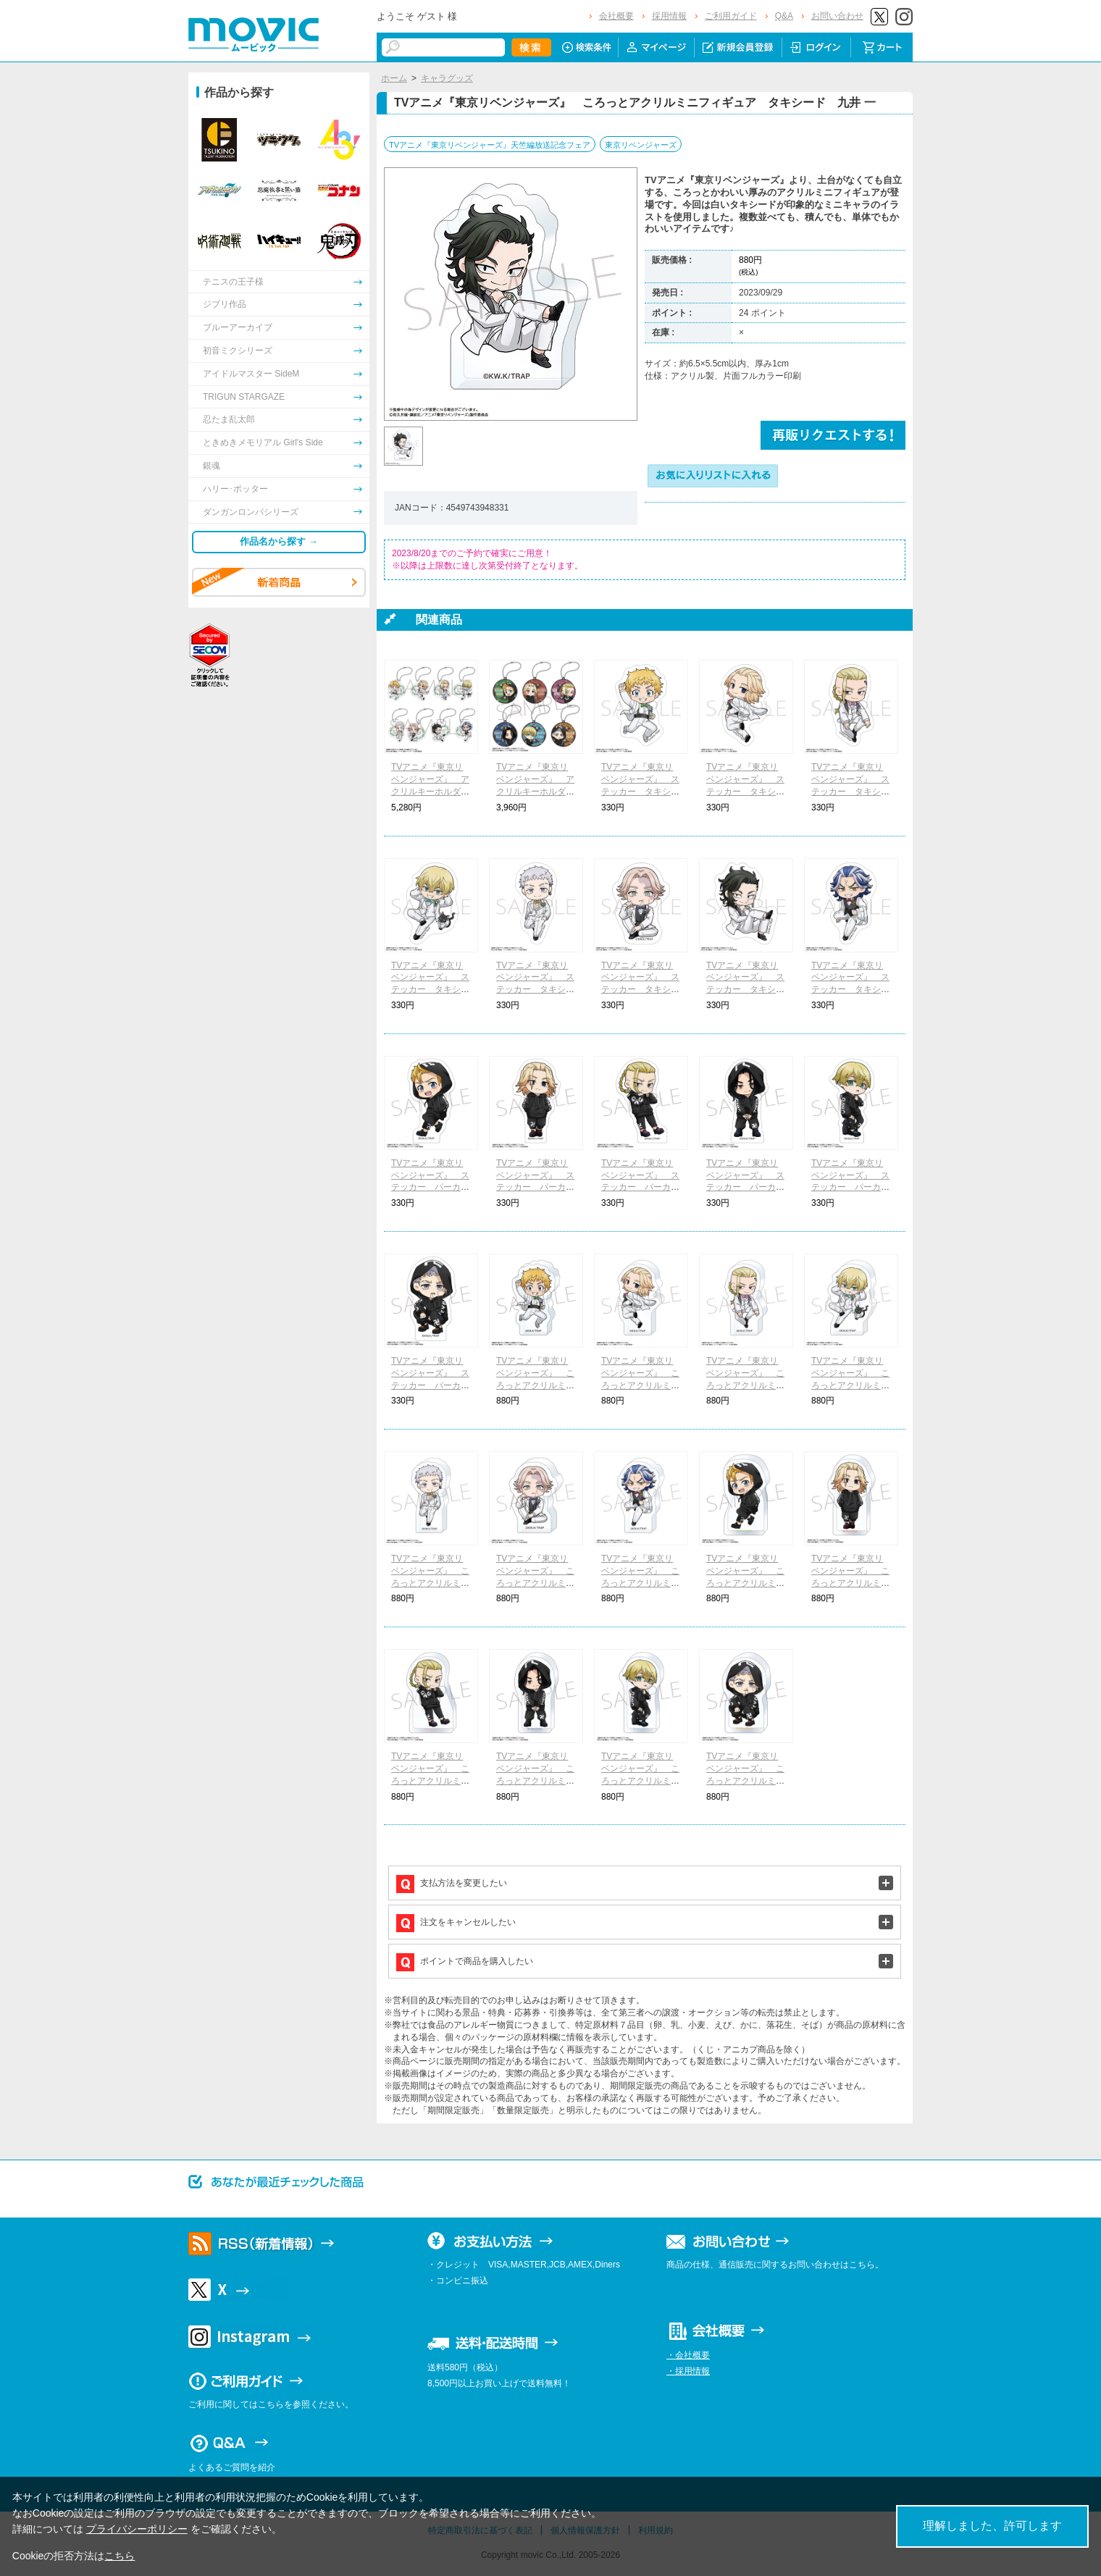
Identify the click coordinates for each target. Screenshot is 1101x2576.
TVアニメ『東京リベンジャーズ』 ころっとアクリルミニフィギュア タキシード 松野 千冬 (850, 1385)
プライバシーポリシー (137, 2529)
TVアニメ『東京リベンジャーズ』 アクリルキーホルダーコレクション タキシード (430, 791)
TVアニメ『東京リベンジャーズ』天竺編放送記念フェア (489, 144)
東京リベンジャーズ (641, 144)
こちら (119, 2556)
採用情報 (669, 16)
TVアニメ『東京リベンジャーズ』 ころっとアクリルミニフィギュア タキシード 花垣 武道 (535, 1385)
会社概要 (616, 16)
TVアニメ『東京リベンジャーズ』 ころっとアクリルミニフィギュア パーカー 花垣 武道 (745, 1582)
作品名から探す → (279, 541)
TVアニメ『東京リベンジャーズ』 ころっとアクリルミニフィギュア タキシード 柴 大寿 (640, 1582)
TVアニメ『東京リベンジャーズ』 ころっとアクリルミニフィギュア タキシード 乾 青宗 (535, 1582)
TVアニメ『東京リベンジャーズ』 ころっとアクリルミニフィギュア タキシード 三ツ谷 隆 (430, 1582)
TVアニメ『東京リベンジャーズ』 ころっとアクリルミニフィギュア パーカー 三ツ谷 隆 (745, 1780)
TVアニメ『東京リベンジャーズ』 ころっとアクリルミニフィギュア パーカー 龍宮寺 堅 (430, 1780)
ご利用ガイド (731, 16)
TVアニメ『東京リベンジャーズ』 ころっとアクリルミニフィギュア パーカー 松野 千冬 (640, 1780)
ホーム (394, 78)
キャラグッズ (447, 78)
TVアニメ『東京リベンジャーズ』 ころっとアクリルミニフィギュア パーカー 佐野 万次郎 (850, 1582)
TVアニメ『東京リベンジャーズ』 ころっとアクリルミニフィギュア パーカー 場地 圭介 (535, 1780)
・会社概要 (688, 2355)
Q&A (784, 16)
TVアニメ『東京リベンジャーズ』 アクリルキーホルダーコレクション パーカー (535, 791)
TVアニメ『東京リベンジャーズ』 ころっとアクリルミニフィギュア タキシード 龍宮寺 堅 (745, 1385)
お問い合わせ (837, 16)
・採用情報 (688, 2371)
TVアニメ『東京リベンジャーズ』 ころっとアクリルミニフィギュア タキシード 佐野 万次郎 (640, 1385)
